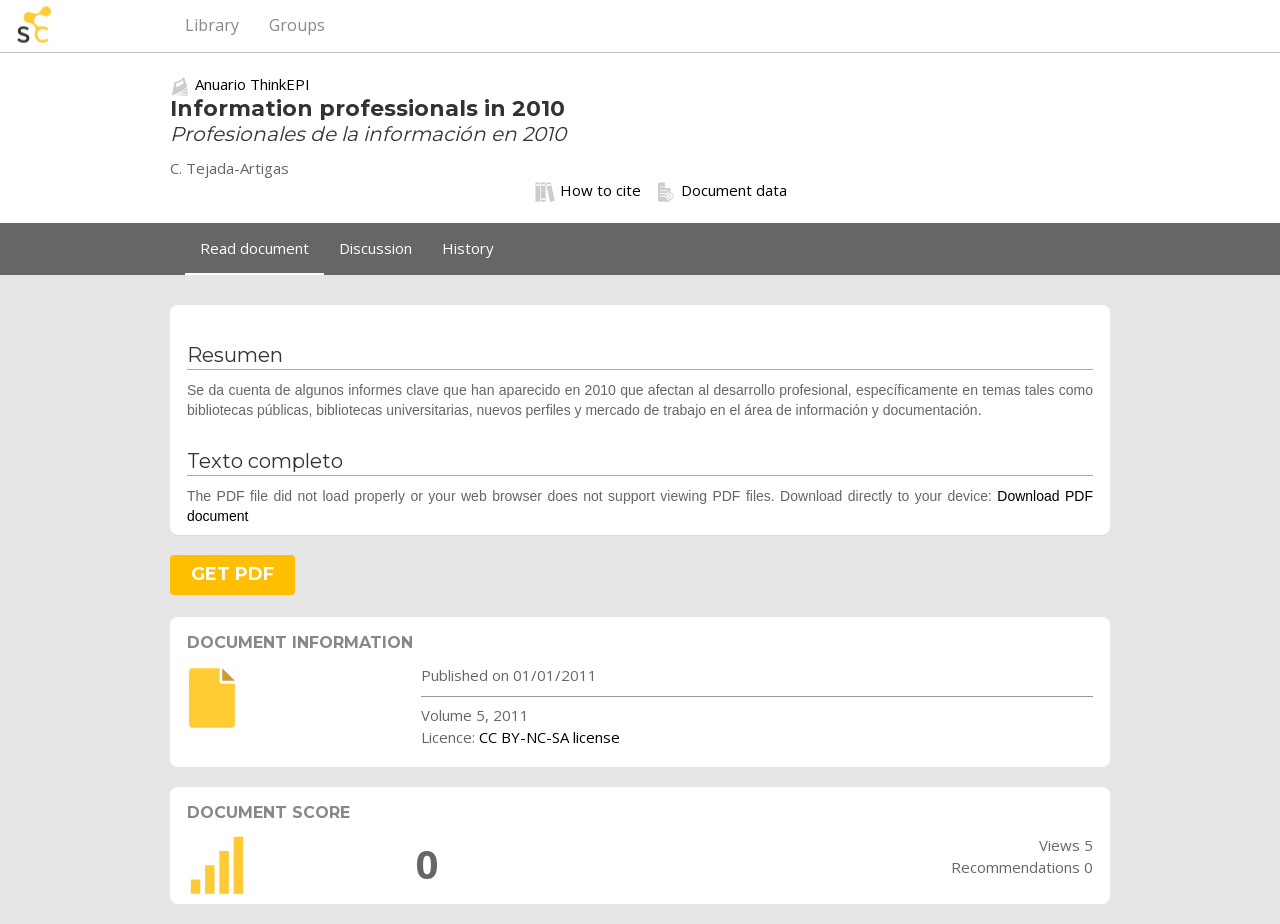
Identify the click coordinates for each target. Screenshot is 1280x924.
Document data (721, 191)
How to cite (588, 191)
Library (212, 25)
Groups (297, 25)
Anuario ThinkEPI (252, 84)
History (468, 248)
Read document (254, 248)
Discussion (375, 248)
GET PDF (232, 574)
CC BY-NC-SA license (549, 737)
